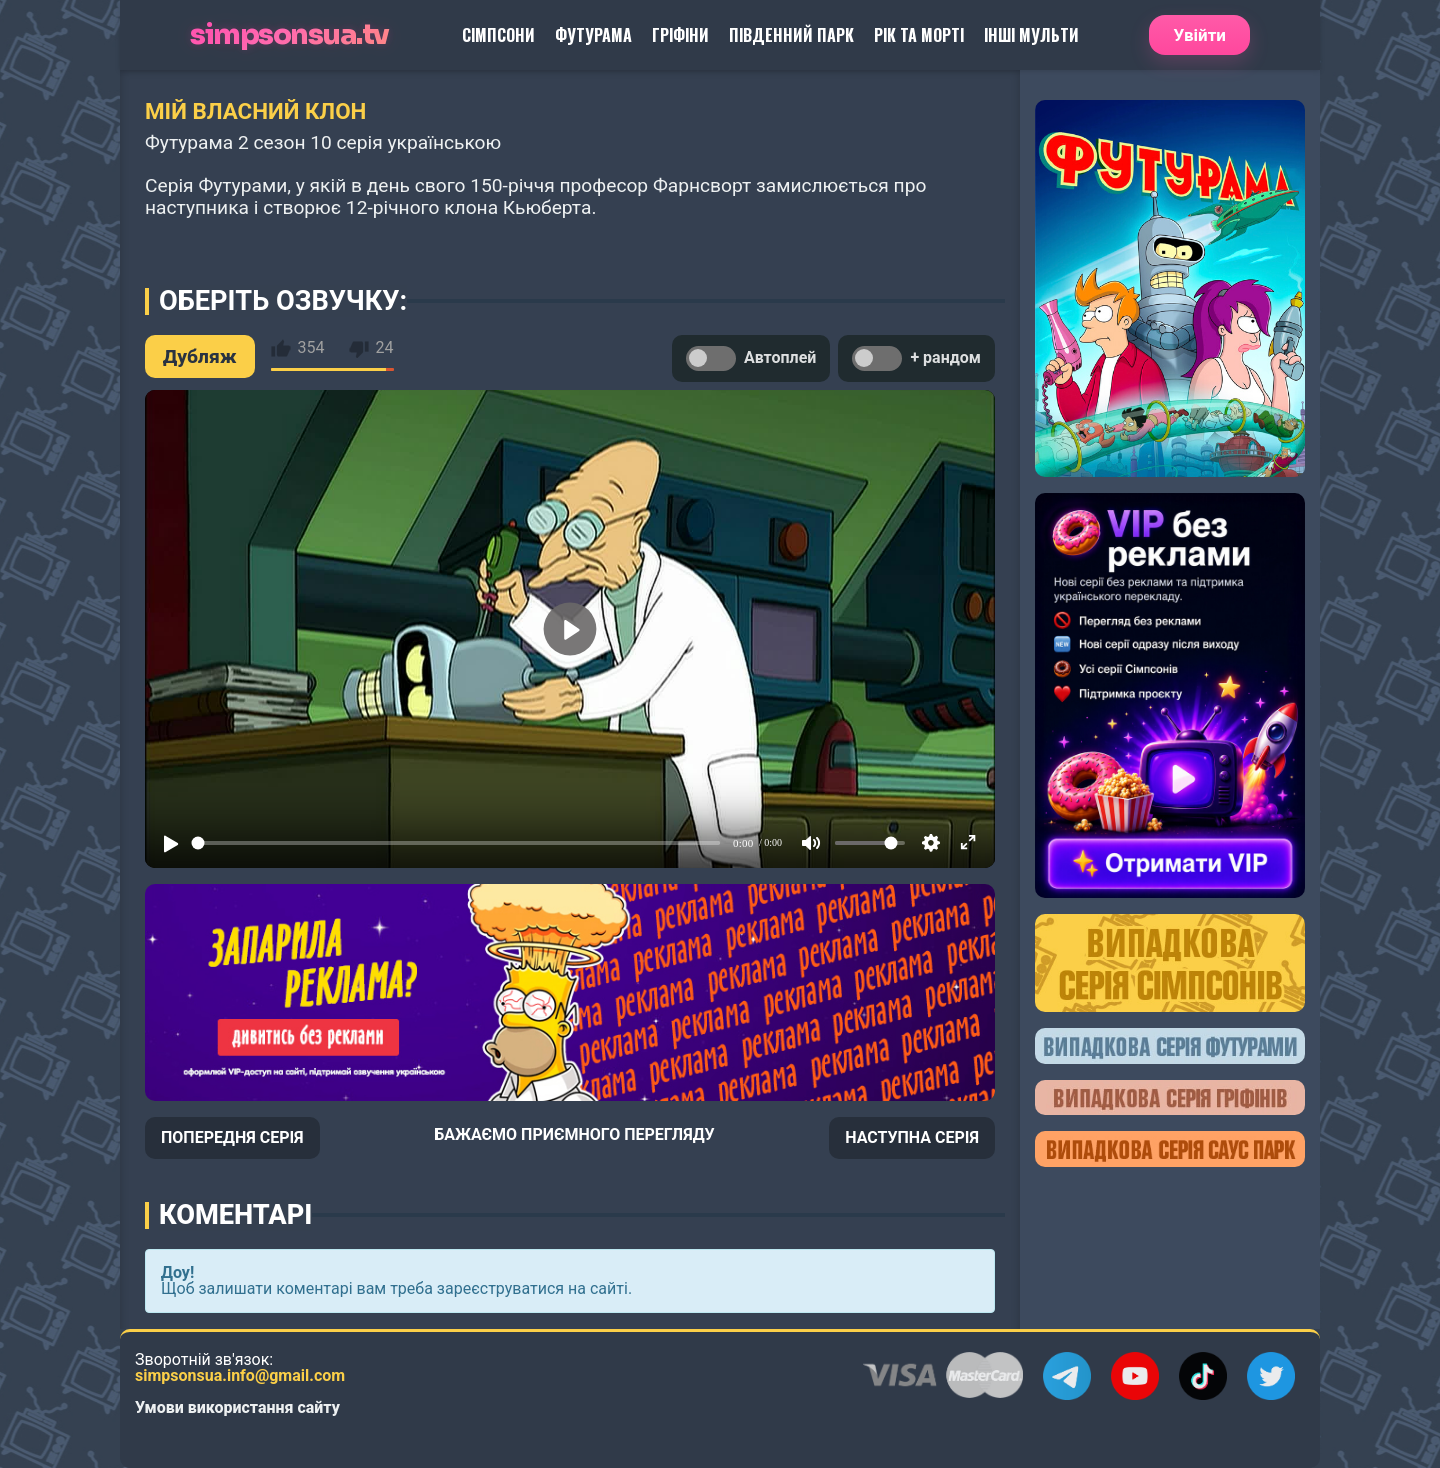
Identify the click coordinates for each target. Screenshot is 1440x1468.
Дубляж (200, 356)
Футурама (593, 35)
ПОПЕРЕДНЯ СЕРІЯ (232, 1137)
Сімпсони (498, 35)
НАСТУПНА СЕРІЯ (912, 1137)
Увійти (1199, 35)
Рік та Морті (919, 35)
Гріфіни (680, 35)
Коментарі (235, 1215)
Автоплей (751, 358)
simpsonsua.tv (289, 35)
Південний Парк (791, 35)
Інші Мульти (1031, 35)
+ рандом (916, 358)
